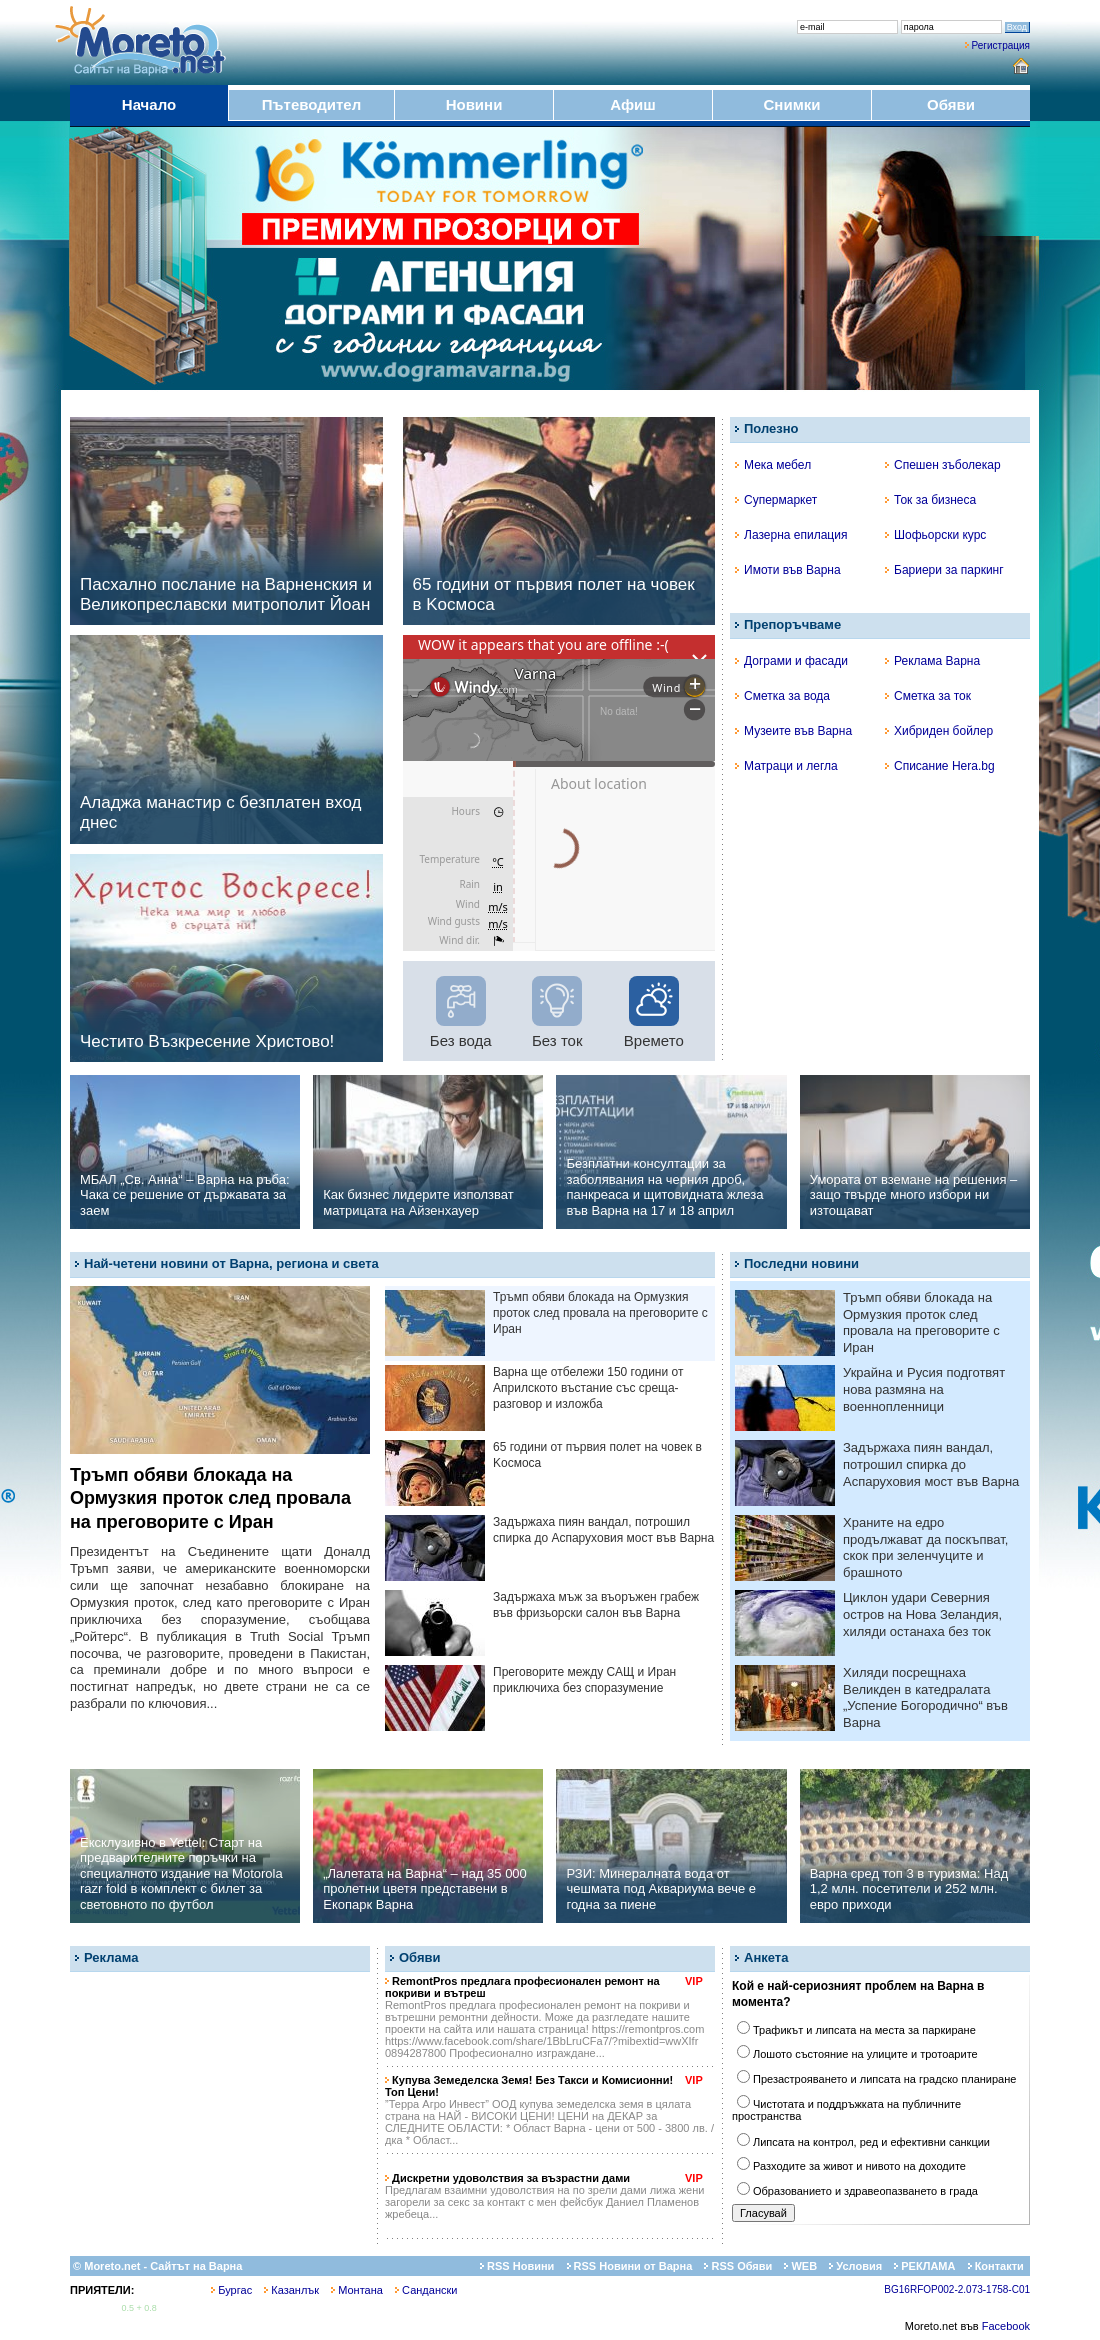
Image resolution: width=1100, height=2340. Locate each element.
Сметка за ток (928, 696)
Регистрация (1001, 45)
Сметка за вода (782, 696)
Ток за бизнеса (930, 500)
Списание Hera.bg (940, 766)
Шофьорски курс (935, 535)
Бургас (231, 2290)
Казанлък (291, 2290)
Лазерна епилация (791, 535)
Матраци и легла (786, 766)
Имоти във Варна (788, 570)
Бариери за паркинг (944, 570)
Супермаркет (776, 500)
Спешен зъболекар (943, 465)
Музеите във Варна (793, 731)
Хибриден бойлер (939, 731)
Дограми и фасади (791, 661)
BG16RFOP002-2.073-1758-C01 (957, 2289)
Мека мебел (773, 465)
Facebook (1006, 2326)
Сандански (426, 2290)
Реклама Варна (932, 661)
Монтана (357, 2290)
